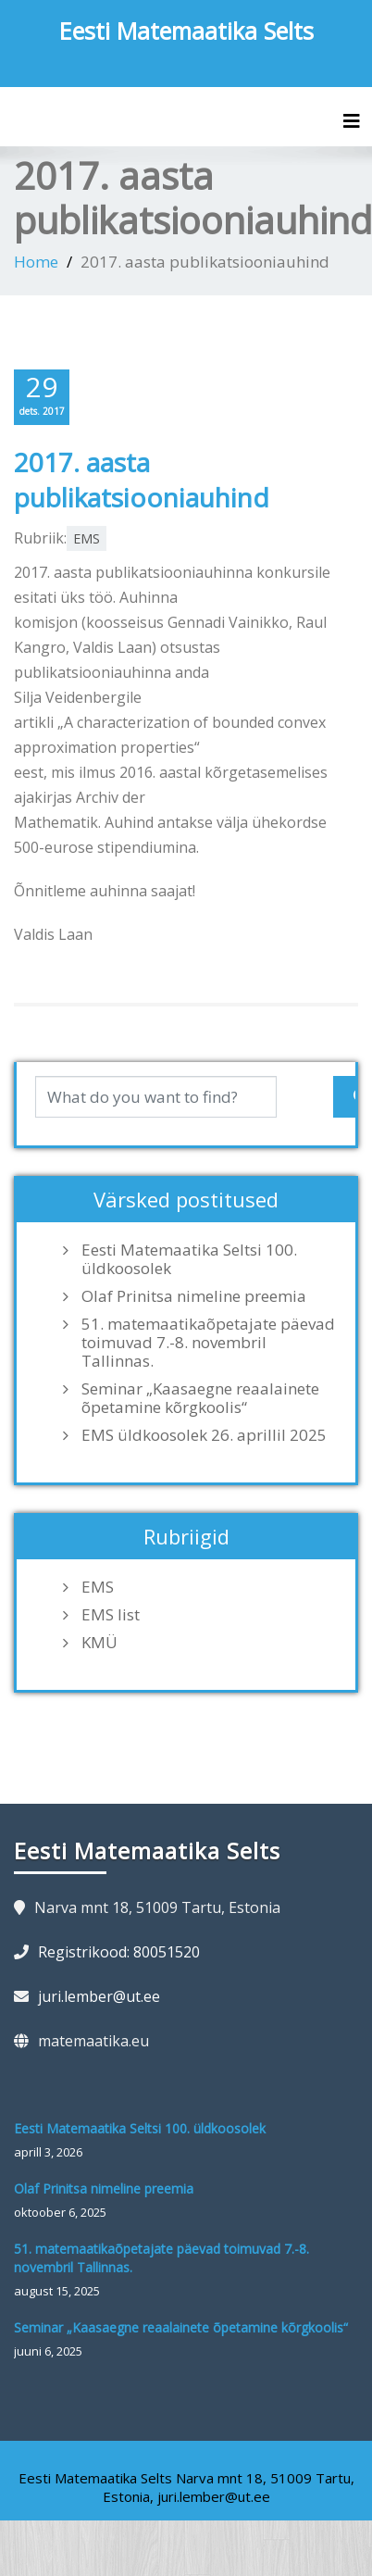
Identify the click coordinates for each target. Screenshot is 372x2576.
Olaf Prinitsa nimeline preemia (193, 1296)
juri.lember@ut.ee (99, 1996)
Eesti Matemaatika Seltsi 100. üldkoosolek (189, 1259)
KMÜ (99, 1642)
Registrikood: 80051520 (119, 1952)
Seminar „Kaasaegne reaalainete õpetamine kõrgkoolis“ (200, 1398)
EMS (86, 538)
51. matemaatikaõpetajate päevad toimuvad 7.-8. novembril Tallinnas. (208, 1342)
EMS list (110, 1615)
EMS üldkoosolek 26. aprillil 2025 (204, 1435)
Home (36, 261)
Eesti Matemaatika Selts (186, 30)
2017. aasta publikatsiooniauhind (141, 479)
